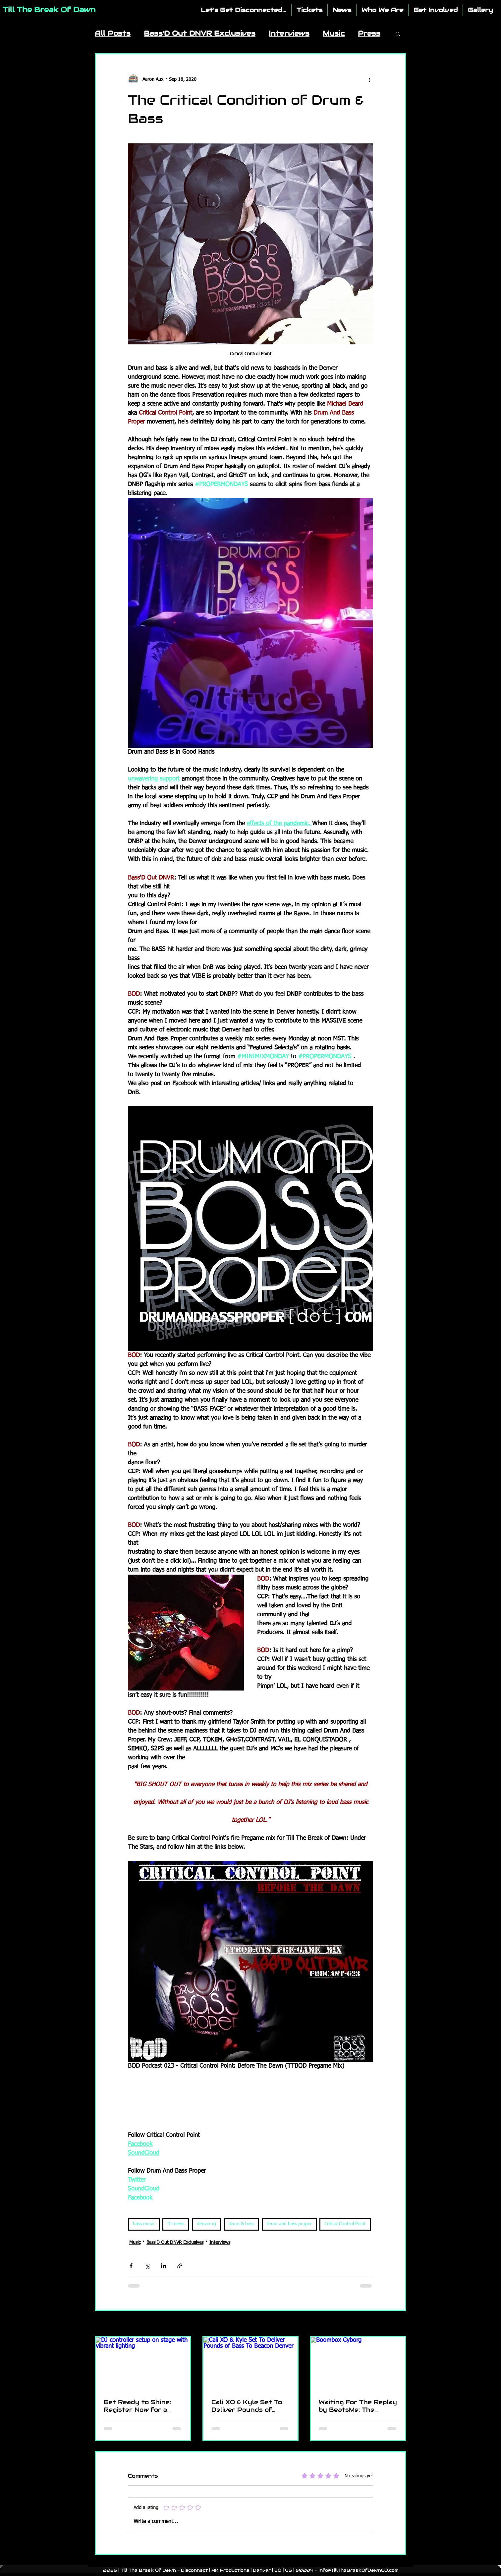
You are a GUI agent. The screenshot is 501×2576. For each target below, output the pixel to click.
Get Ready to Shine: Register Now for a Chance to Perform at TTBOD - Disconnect (140, 2405)
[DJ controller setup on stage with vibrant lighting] (143, 2363)
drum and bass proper (289, 2224)
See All (399, 2324)
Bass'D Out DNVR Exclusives (199, 33)
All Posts (113, 33)
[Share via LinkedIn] (163, 2266)
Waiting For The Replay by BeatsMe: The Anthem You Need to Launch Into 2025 (358, 2405)
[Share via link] (180, 2266)
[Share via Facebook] (131, 2266)
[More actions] (369, 79)
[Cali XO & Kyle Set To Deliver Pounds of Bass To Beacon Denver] (250, 2363)
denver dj (206, 2224)
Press (369, 33)
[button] (398, 33)
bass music (144, 2224)
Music (334, 33)
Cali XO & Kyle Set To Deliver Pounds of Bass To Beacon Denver (246, 2405)
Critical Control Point (345, 2224)
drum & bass (241, 2224)
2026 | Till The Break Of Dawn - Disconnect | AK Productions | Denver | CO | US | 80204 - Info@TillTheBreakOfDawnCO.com (250, 2570)
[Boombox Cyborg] (358, 2363)
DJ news (175, 2224)
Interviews (289, 33)
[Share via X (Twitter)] (147, 2266)
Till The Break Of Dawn (49, 9)
